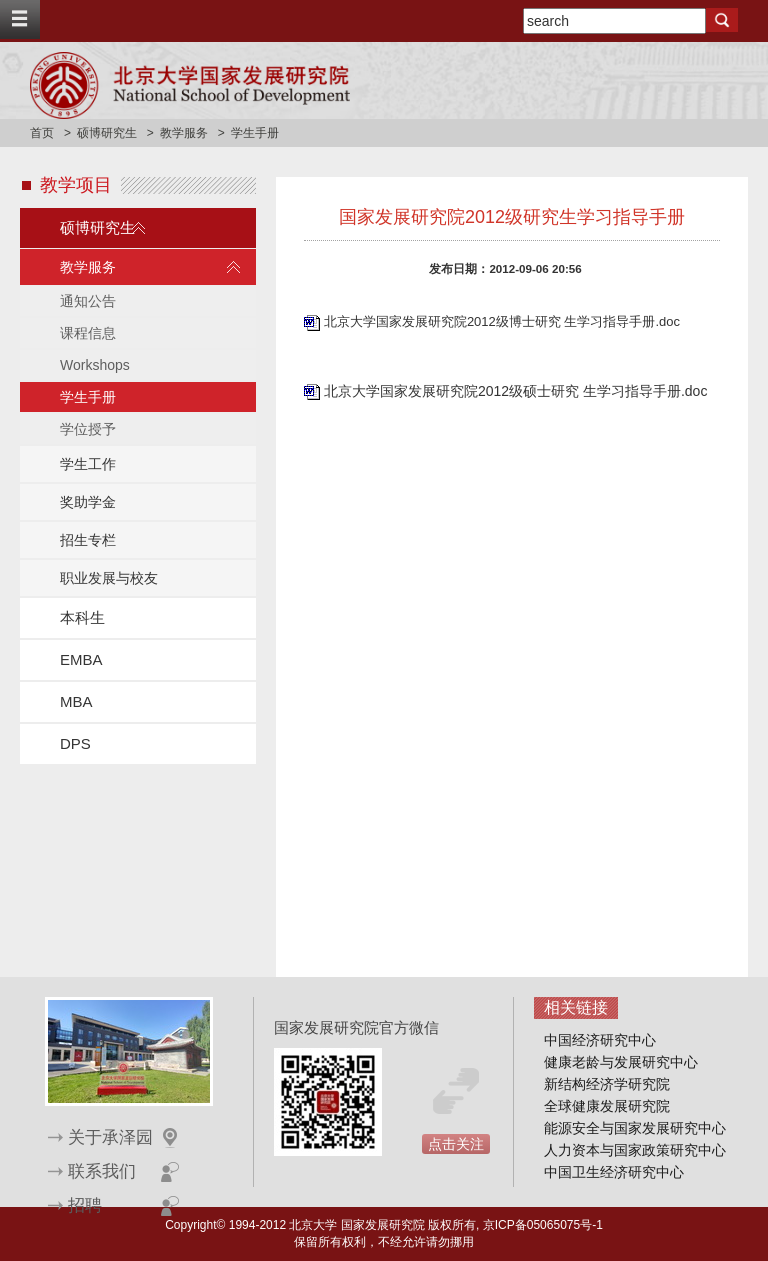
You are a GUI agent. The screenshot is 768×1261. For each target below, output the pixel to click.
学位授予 (88, 429)
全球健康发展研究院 (607, 1106)
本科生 (82, 617)
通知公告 (88, 301)
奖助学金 (88, 502)
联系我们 (102, 1171)
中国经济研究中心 (600, 1040)
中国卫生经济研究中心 (614, 1172)
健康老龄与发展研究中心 (621, 1062)
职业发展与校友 (109, 578)
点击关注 (456, 1144)
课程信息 (88, 333)
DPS (75, 743)
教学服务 (184, 133)
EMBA (81, 659)
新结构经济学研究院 (607, 1084)
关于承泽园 (110, 1137)
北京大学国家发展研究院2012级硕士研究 (453, 391)
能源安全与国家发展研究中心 (635, 1128)
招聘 (85, 1205)
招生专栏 (88, 540)
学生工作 (88, 464)
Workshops (95, 365)
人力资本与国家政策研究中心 (635, 1150)
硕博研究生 (107, 133)
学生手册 (88, 397)
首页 (42, 133)
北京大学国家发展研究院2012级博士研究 (444, 321)
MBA (76, 701)
